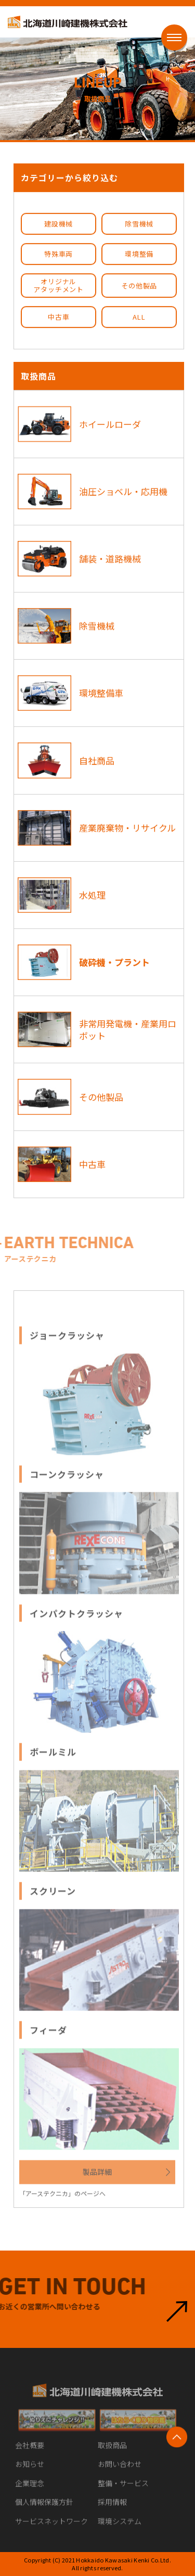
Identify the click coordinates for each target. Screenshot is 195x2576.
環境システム (119, 2528)
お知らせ (29, 2471)
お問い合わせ (119, 2471)
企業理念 (29, 2490)
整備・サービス (123, 2490)
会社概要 (29, 2452)
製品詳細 (97, 2178)
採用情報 (112, 2509)
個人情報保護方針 (44, 2509)
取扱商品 (112, 2452)
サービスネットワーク (51, 2528)
